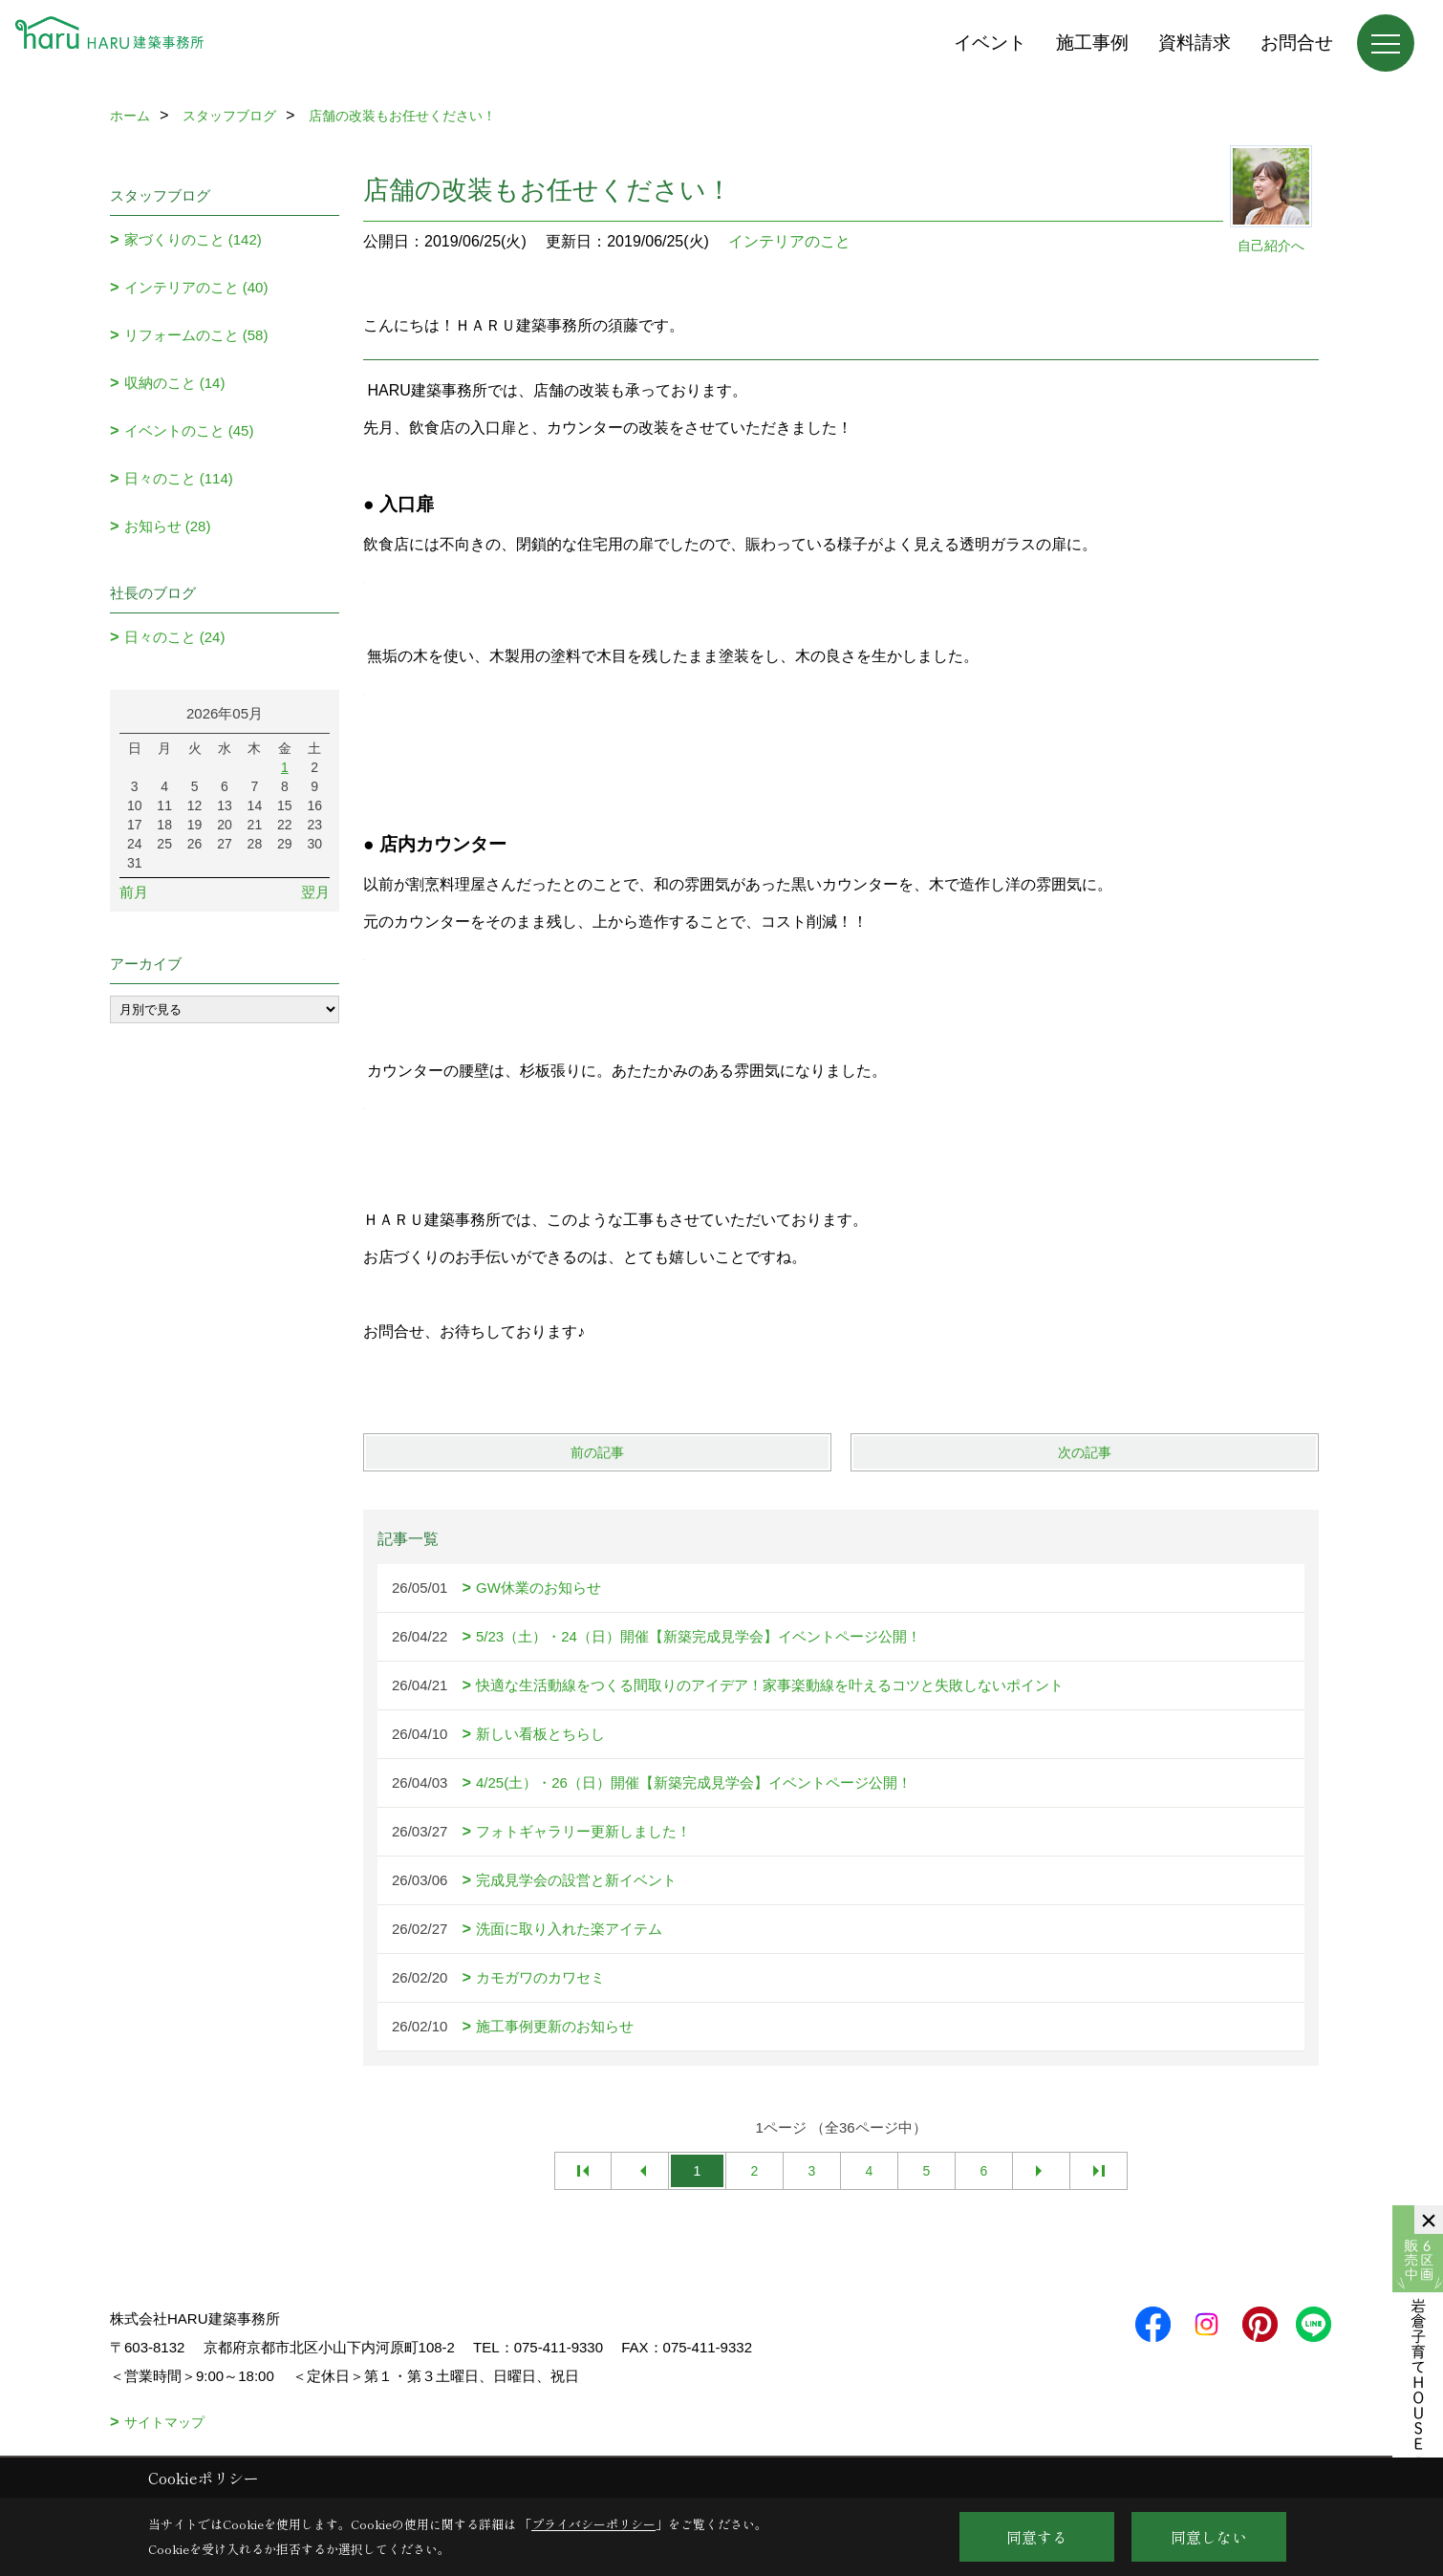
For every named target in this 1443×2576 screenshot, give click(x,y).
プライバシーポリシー (593, 2524)
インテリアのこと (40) (196, 287)
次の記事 (1084, 1452)
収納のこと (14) (175, 383)
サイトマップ (164, 2422)
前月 (133, 892)
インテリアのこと (789, 241)
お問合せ (1296, 42)
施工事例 (1092, 42)
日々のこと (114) (178, 478)
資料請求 (1194, 42)
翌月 (315, 892)
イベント (990, 42)
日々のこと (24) (175, 637)
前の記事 (597, 1452)
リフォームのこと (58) (196, 335)
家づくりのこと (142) (193, 239)
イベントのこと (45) (189, 430)
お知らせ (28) (167, 526)
